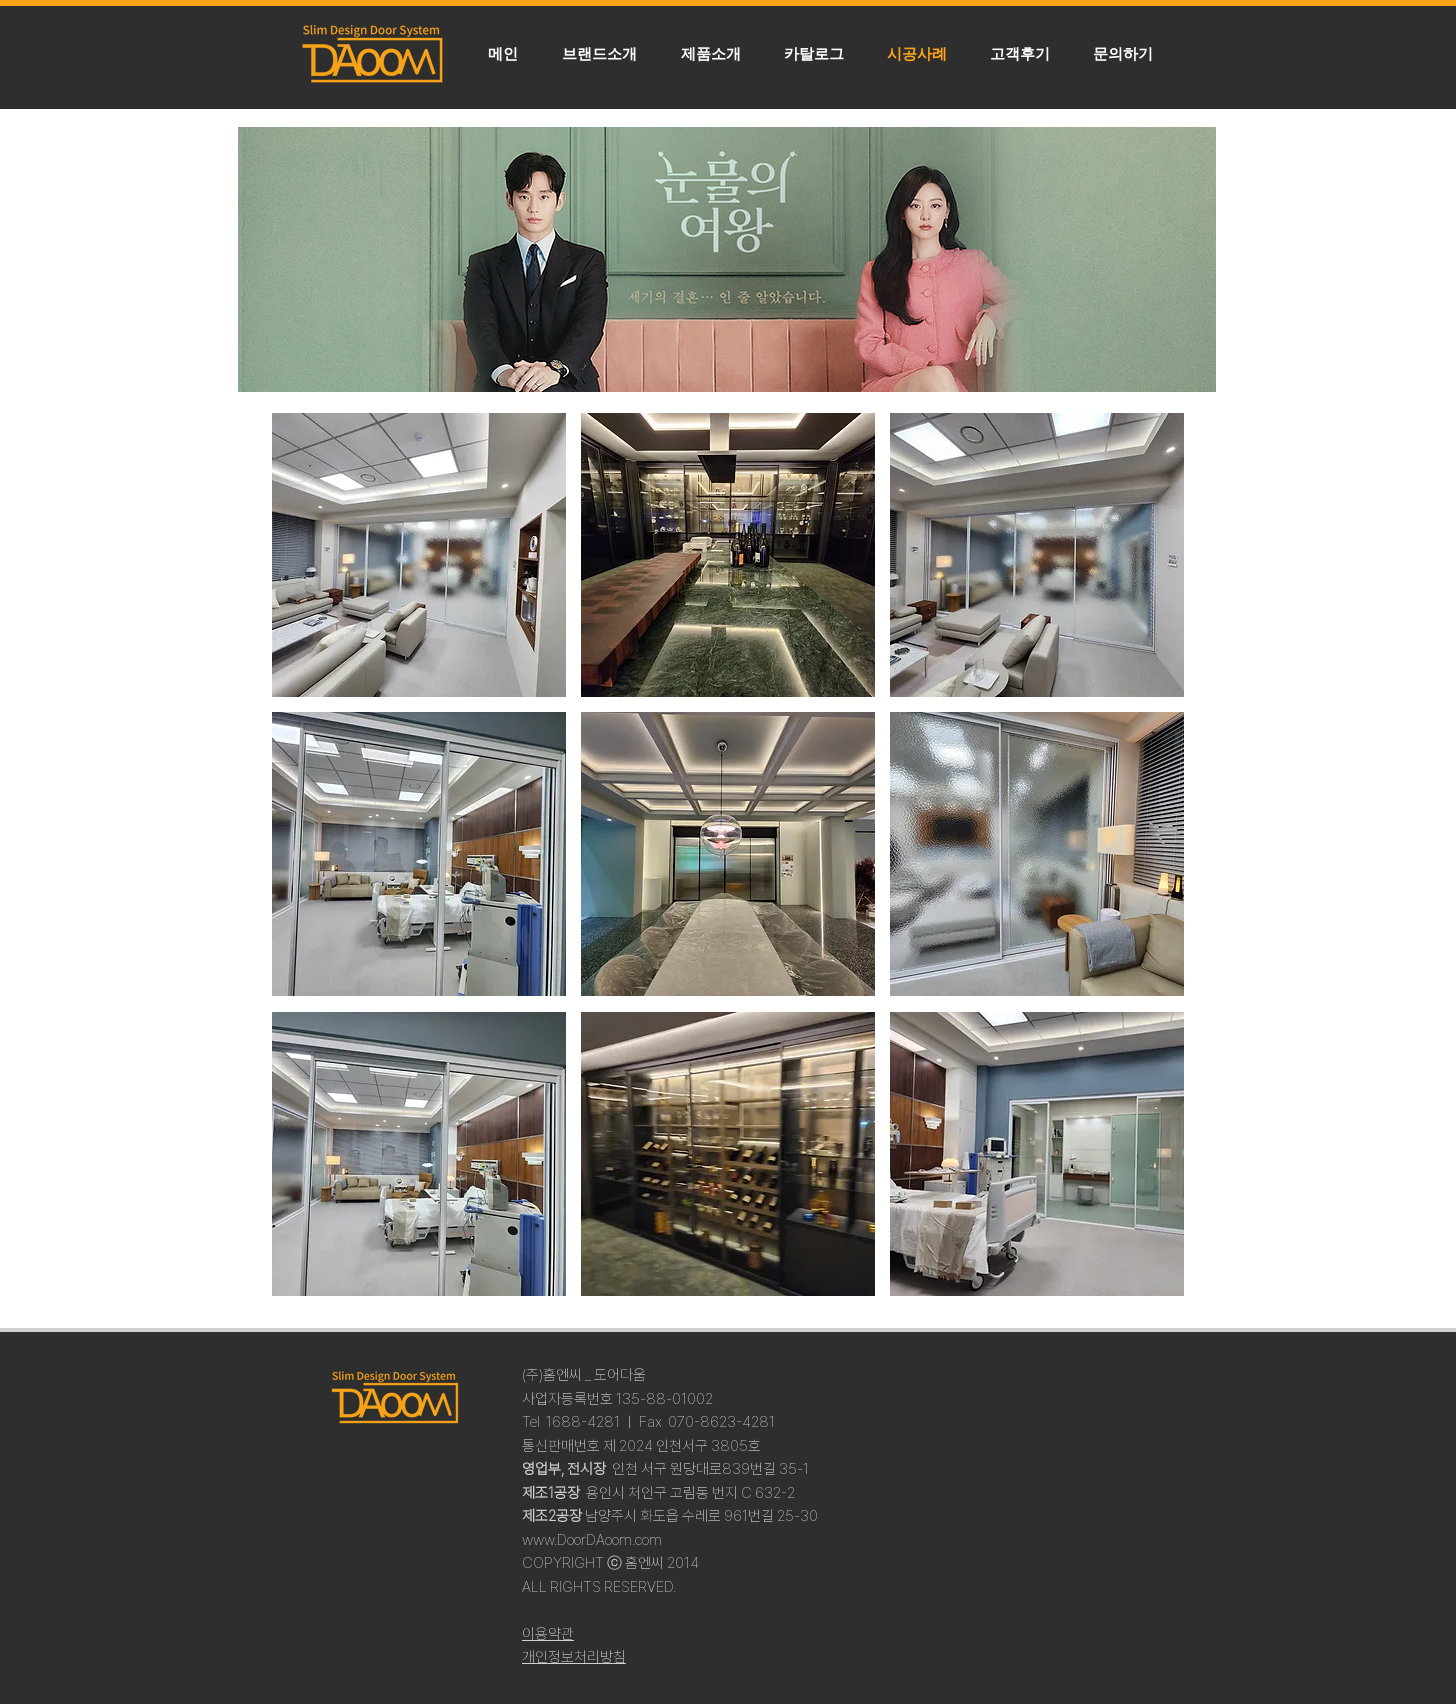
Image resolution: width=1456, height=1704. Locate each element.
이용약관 (548, 1634)
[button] (710, 54)
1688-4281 (583, 1422)
